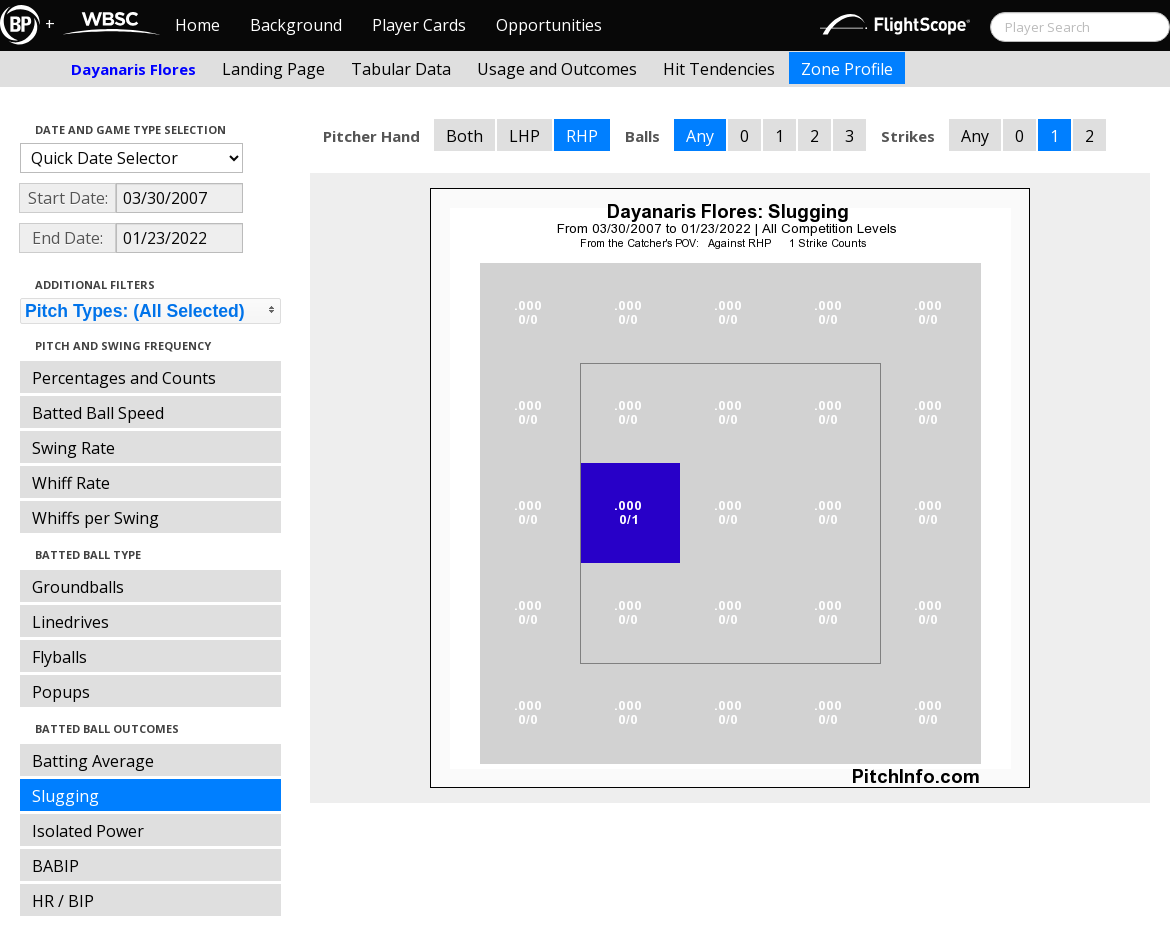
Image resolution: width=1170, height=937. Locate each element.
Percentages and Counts (124, 378)
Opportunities (549, 25)
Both (464, 136)
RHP (582, 136)
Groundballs (78, 587)
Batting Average (93, 761)
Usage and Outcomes (557, 69)
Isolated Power (88, 831)
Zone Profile (847, 69)
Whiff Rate (71, 483)
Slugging (65, 796)
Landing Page (273, 69)
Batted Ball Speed (98, 413)
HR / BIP (63, 901)
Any (700, 136)
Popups (61, 692)
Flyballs (59, 657)
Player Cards (419, 25)
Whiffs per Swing (95, 518)
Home (197, 25)
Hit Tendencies (719, 69)
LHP (524, 136)
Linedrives (70, 622)
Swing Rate (73, 448)
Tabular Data (401, 69)
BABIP (55, 866)
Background (296, 25)
